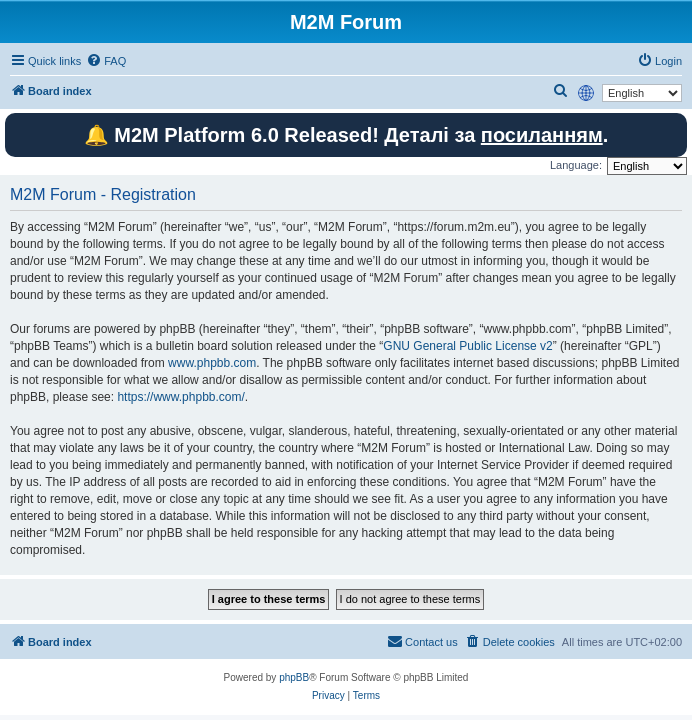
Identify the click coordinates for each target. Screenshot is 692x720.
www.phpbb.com (212, 363)
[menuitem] (106, 61)
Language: (576, 165)
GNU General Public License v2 (467, 346)
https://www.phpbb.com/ (180, 397)
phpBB (294, 677)
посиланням (542, 135)
